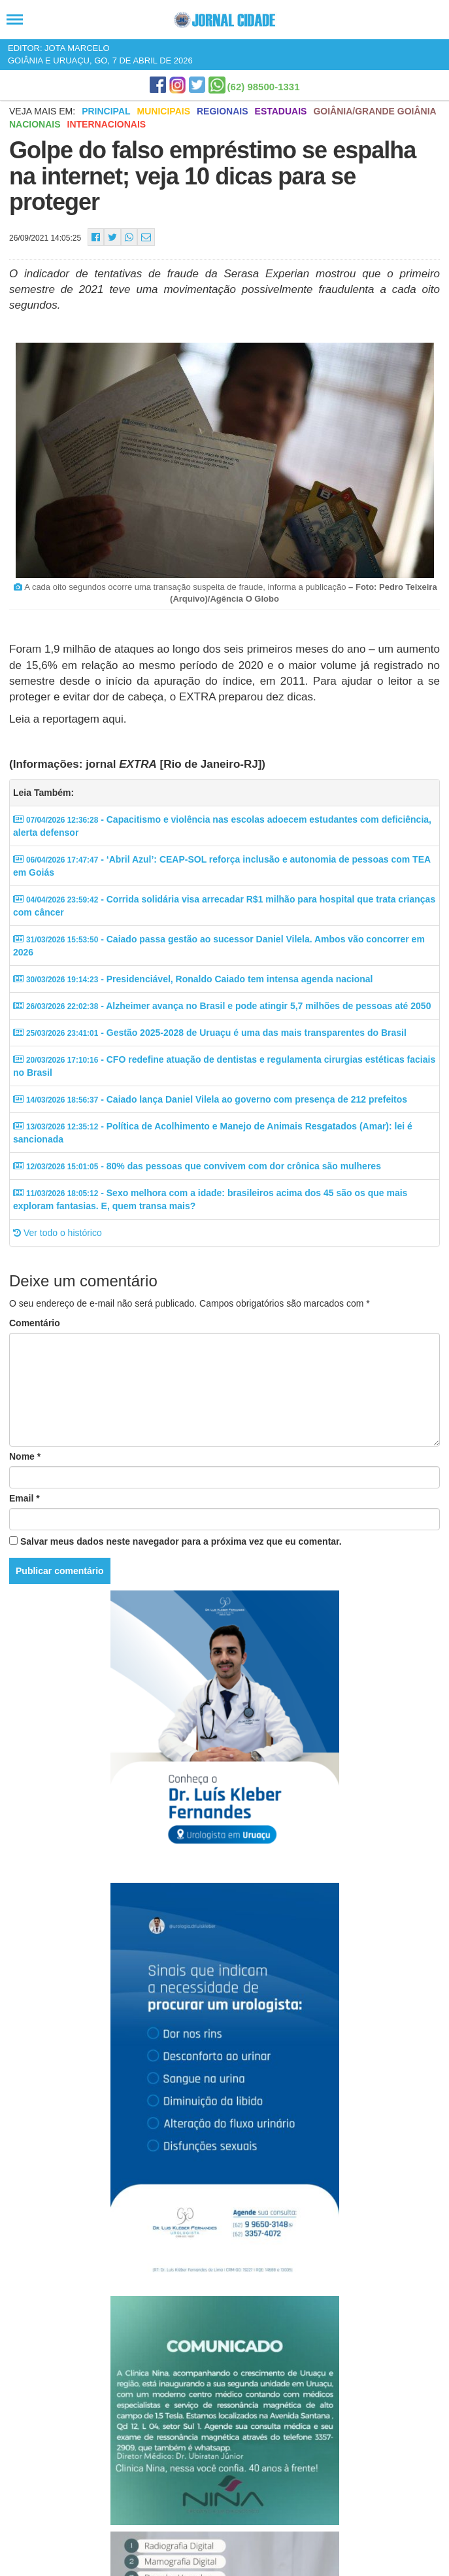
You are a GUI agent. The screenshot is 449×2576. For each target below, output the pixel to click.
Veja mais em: (42, 111)
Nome (25, 1456)
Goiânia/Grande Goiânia (374, 111)
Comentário (34, 1323)
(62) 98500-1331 (263, 86)
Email (24, 1498)
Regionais (222, 111)
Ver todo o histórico (57, 1233)
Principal (106, 111)
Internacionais (106, 124)
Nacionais (35, 124)
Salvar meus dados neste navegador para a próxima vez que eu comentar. (181, 1541)
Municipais (163, 111)
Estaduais (281, 111)
